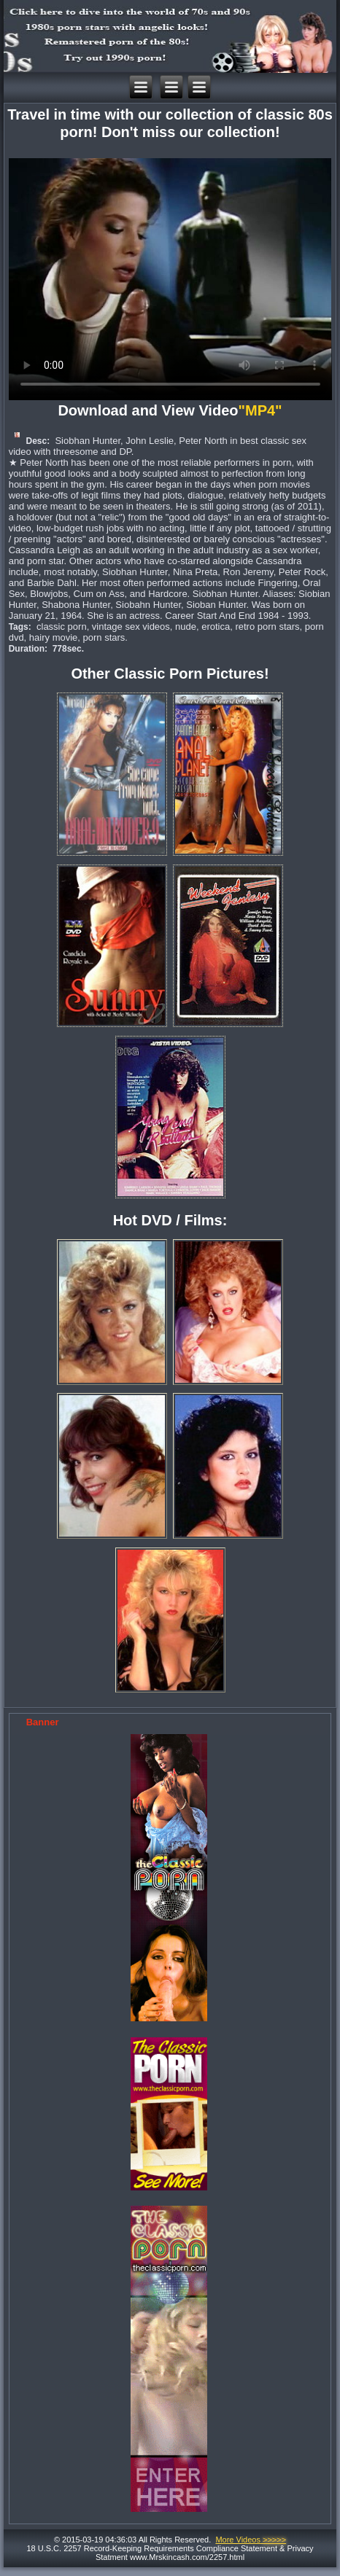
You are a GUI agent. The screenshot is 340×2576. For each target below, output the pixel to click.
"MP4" (262, 410)
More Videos (250, 2539)
